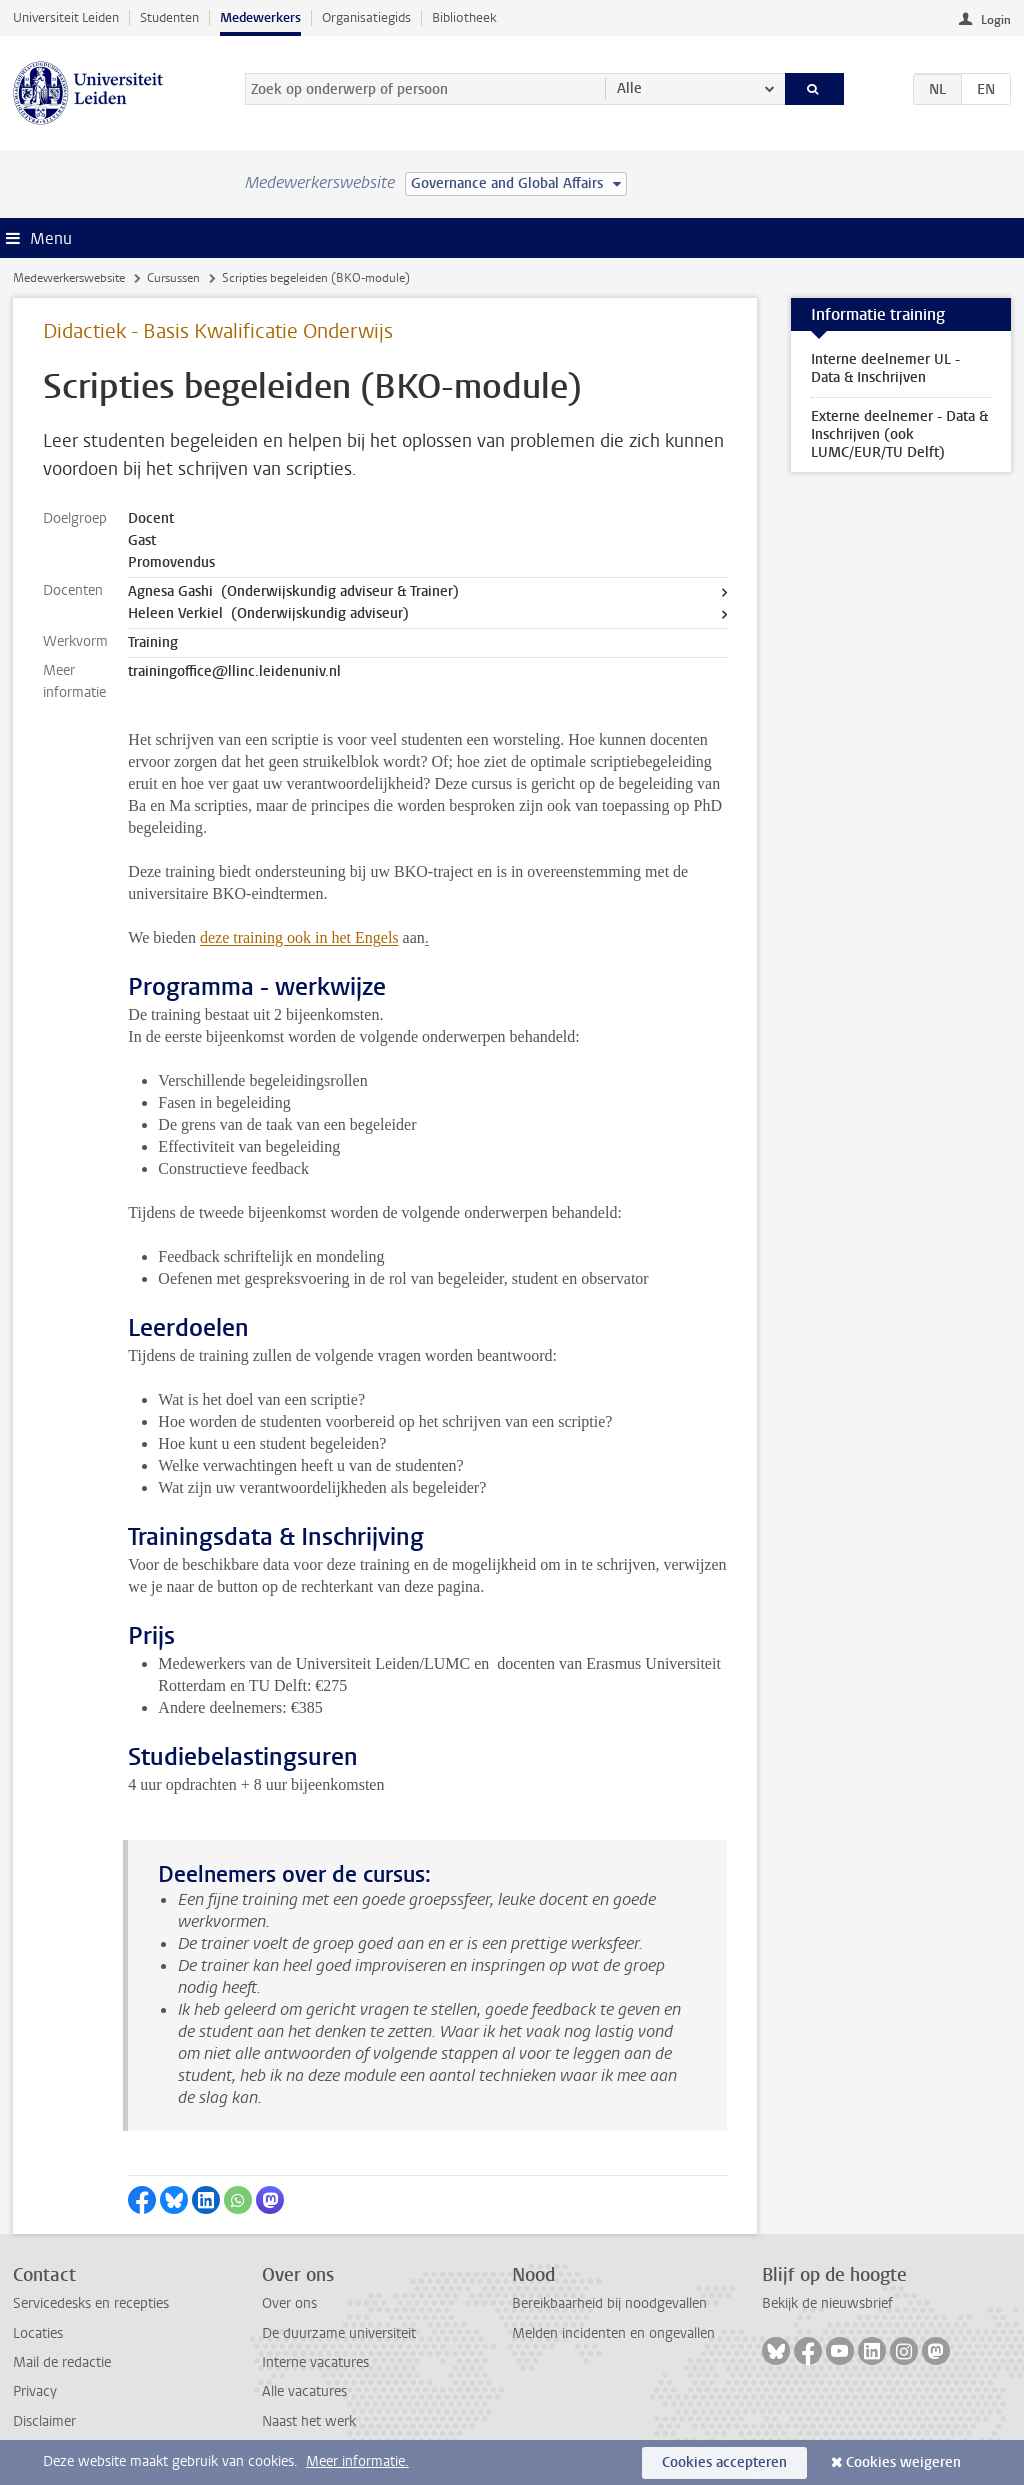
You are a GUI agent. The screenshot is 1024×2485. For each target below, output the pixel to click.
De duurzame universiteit (339, 2333)
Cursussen (173, 278)
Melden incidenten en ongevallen (613, 2333)
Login (996, 20)
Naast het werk (309, 2421)
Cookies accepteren (724, 2462)
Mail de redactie (62, 2362)
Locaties (38, 2333)
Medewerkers (260, 17)
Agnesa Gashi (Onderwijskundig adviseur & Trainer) (293, 591)
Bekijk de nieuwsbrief (827, 2303)
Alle (629, 88)
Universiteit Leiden (66, 17)
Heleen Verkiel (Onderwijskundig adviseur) (268, 613)
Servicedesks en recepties (91, 2303)
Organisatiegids (366, 17)
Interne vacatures (315, 2362)
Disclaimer (44, 2421)
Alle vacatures (304, 2391)
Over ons (289, 2303)
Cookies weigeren (903, 2462)
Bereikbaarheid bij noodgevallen (609, 2303)
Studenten (169, 17)
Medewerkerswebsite (69, 278)
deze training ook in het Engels (299, 937)
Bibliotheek (464, 17)
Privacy (35, 2391)
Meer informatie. (357, 2461)
